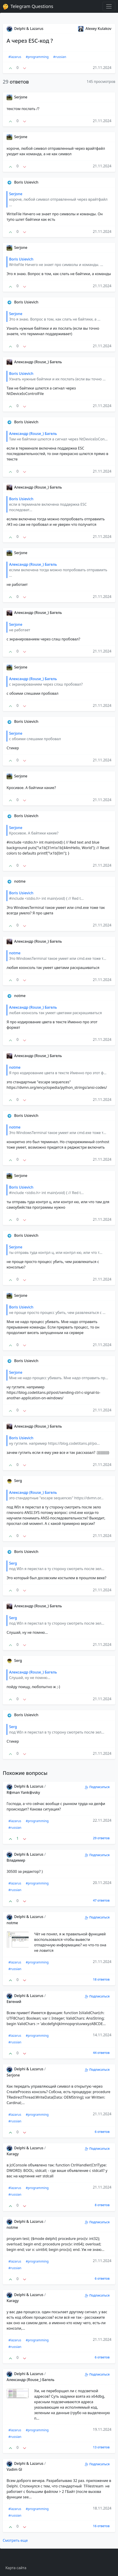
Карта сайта (15, 2567)
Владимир (16, 1860)
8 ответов (102, 2205)
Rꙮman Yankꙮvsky (23, 1792)
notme (12, 1922)
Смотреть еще (15, 2540)
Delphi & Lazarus (25, 28)
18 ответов (101, 1979)
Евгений (14, 2001)
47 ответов (101, 1900)
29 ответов (101, 1838)
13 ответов (101, 2447)
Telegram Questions (28, 6)
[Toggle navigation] (109, 6)
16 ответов (101, 2526)
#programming (37, 57)
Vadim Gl (14, 2469)
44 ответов (101, 2052)
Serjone (13, 2075)
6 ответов (102, 2131)
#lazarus (14, 57)
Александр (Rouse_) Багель (30, 2379)
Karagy (13, 2153)
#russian (59, 57)
